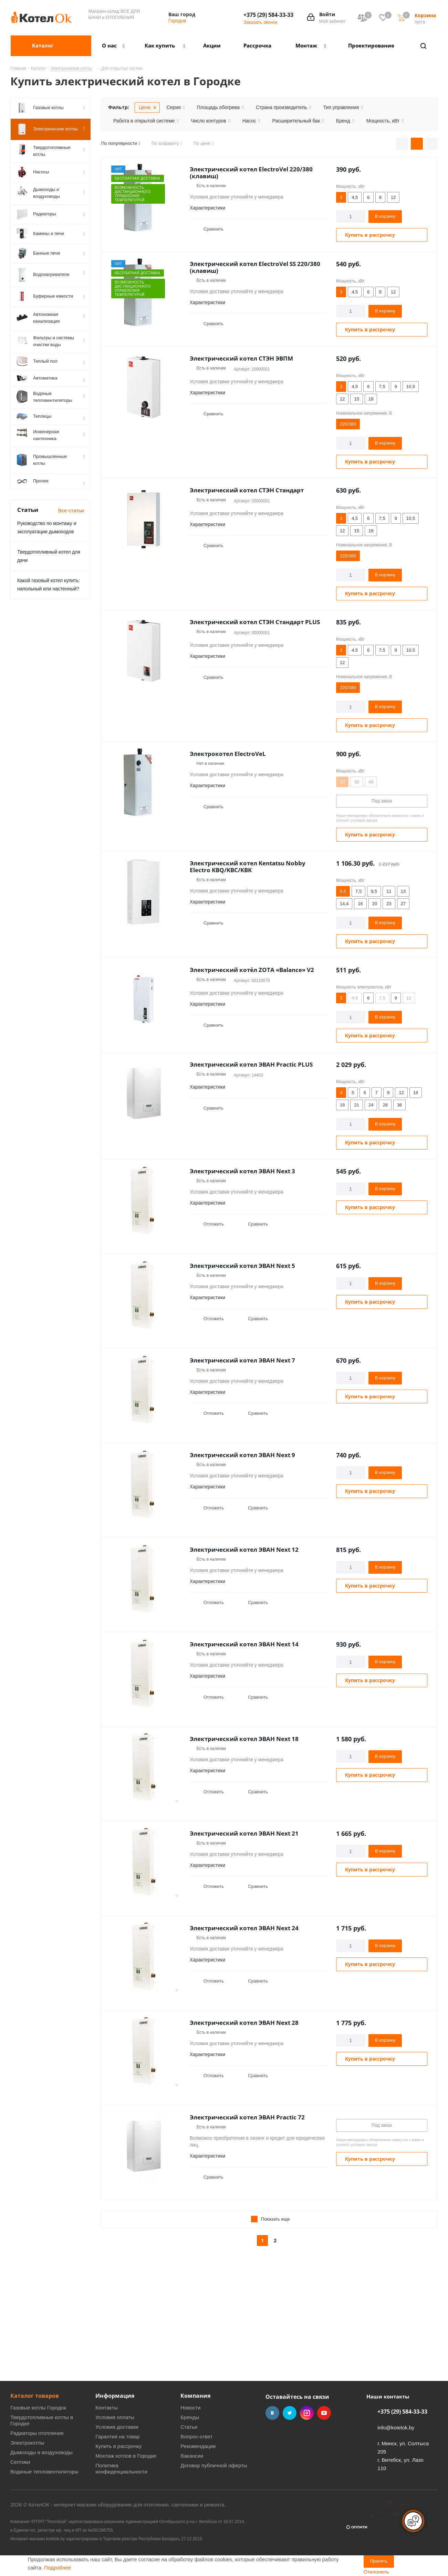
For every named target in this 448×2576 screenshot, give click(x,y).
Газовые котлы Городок (38, 2408)
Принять (379, 2561)
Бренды (189, 2417)
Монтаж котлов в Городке (125, 2456)
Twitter (289, 2413)
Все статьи (71, 518)
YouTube (324, 2413)
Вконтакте (272, 2413)
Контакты (106, 2408)
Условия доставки (116, 2427)
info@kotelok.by (395, 2427)
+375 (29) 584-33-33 (268, 15)
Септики (20, 2462)
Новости (190, 2408)
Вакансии (191, 2456)
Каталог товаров (34, 2395)
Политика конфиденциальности (121, 2468)
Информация (114, 2395)
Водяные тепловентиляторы (44, 2472)
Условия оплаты (114, 2417)
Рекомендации (198, 2446)
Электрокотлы (27, 2443)
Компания (195, 2395)
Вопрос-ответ (196, 2436)
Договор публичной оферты (213, 2465)
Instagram (307, 2413)
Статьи (188, 2427)
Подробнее (57, 2567)
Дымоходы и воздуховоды (41, 2452)
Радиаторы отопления (36, 2433)
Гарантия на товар (117, 2436)
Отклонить (376, 2572)
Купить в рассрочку (118, 2446)
